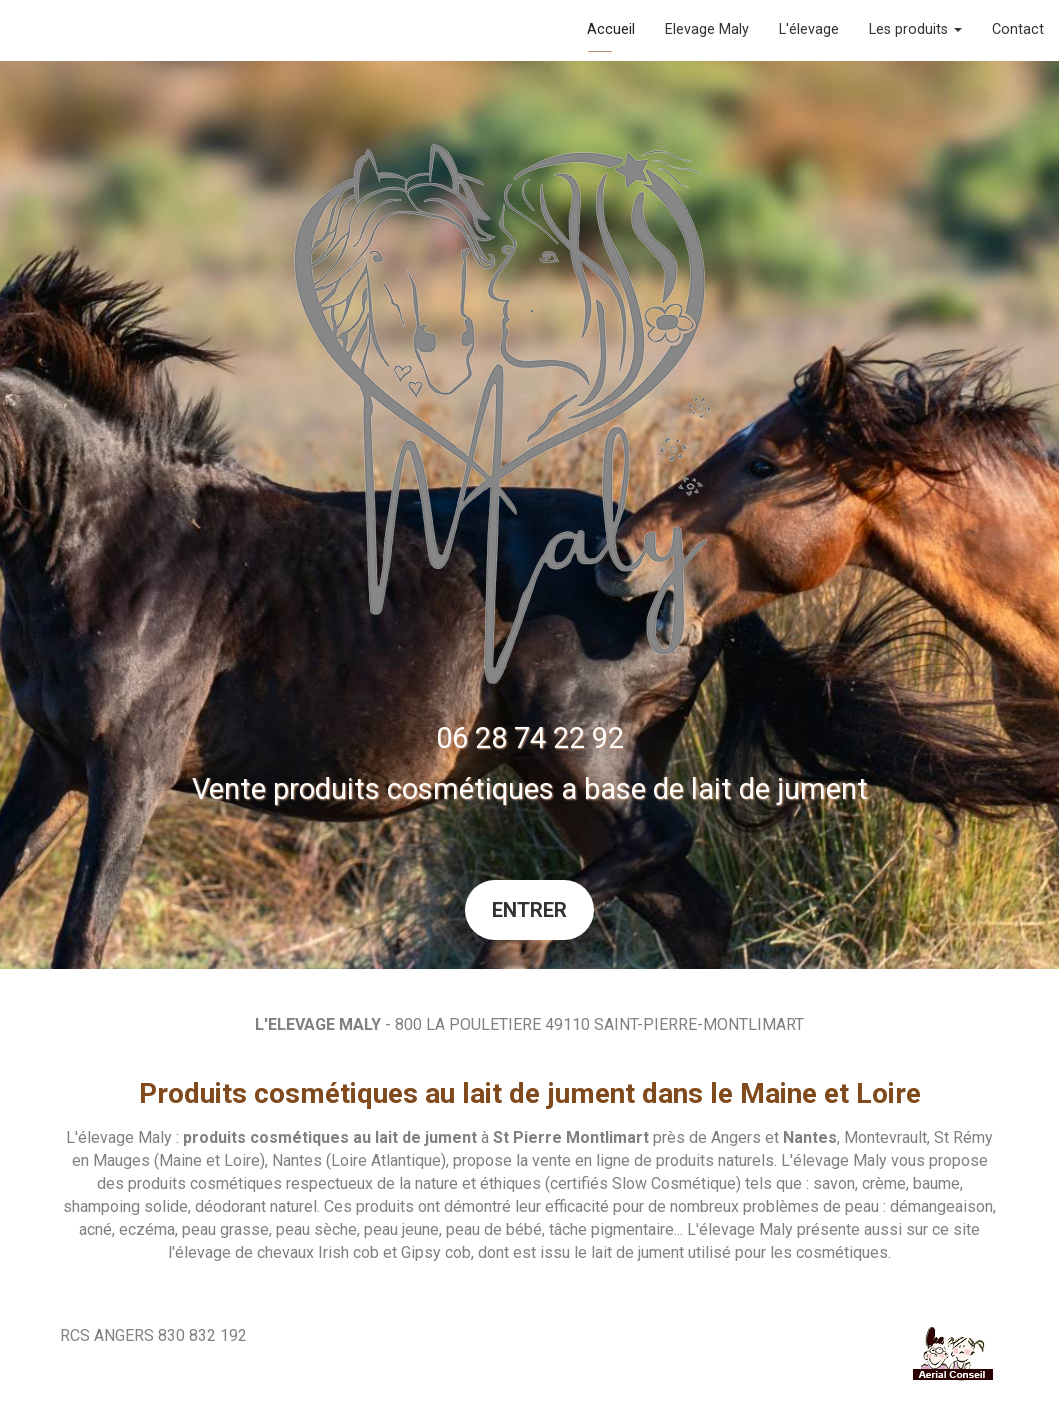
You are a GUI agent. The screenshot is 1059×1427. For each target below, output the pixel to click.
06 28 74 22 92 (530, 738)
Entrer (529, 910)
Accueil (611, 29)
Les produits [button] (915, 29)
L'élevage (809, 29)
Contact (1018, 29)
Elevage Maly (707, 29)
